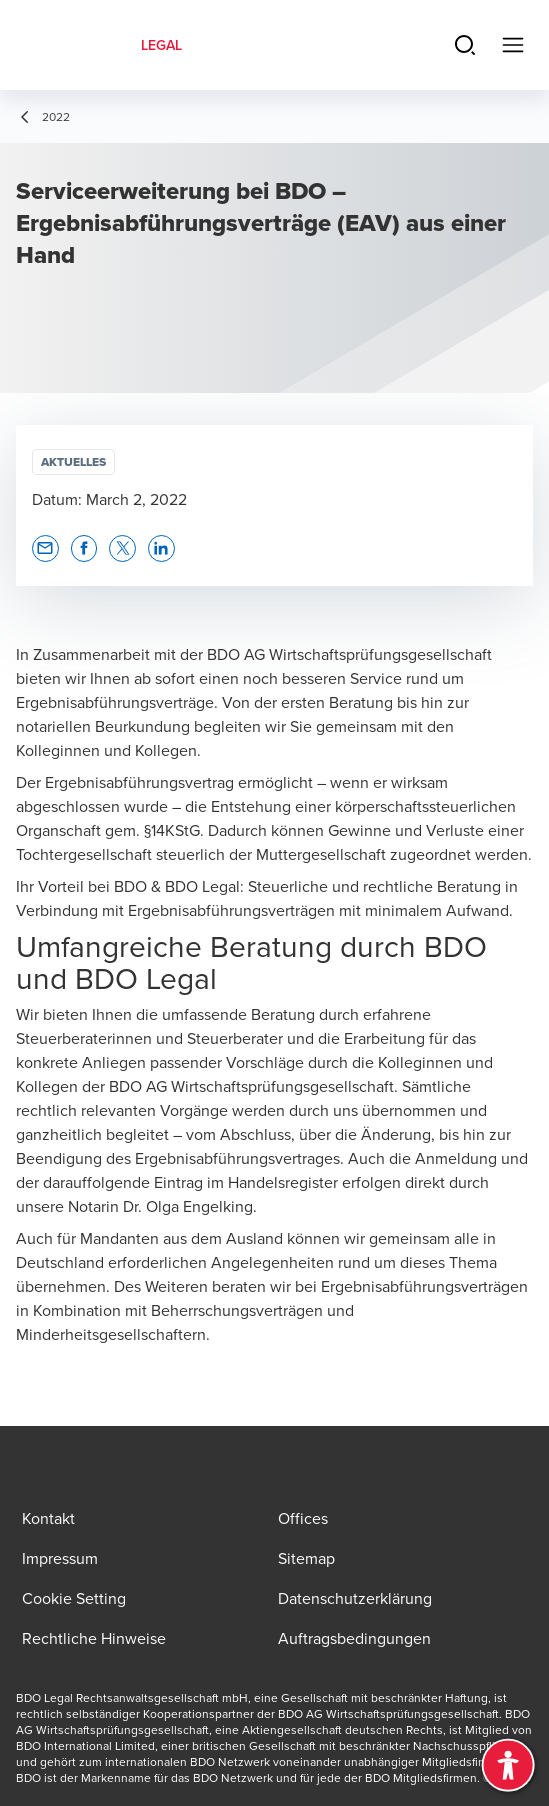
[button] (45, 548)
